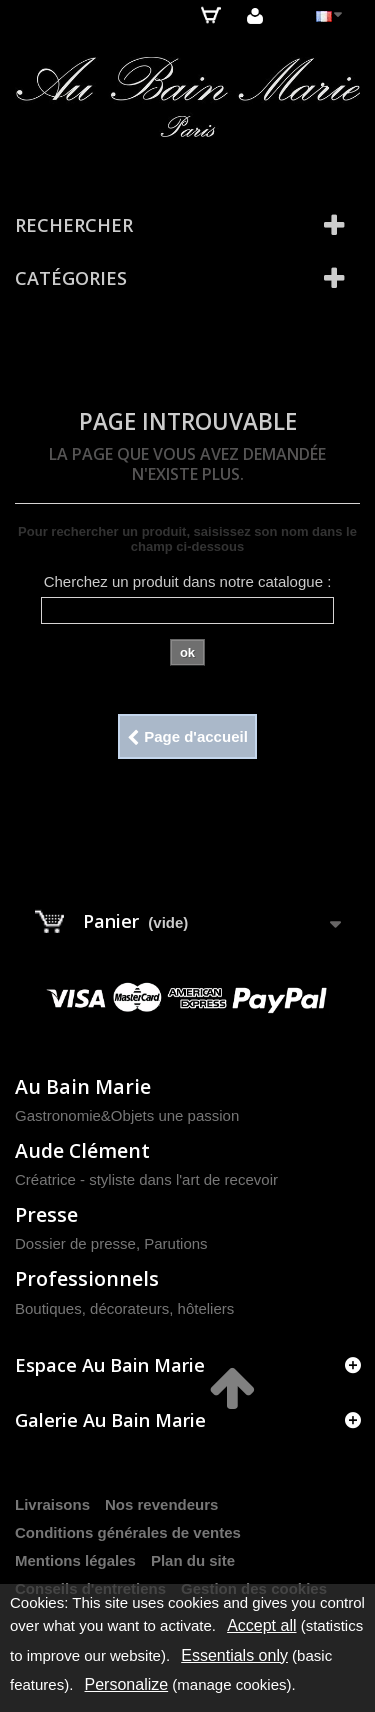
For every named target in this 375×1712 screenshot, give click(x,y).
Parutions (175, 1243)
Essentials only (234, 1655)
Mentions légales (75, 1560)
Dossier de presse (75, 1243)
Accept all (261, 1625)
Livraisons (52, 1504)
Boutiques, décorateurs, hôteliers (124, 1308)
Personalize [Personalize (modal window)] (127, 1684)
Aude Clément (82, 1150)
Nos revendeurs (161, 1504)
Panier (211, 15)
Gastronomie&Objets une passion (127, 1115)
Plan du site (193, 1560)
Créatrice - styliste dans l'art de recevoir (146, 1179)
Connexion (255, 16)
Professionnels (87, 1278)
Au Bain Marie (83, 1086)
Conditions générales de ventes (128, 1532)
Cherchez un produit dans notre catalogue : (188, 581)
